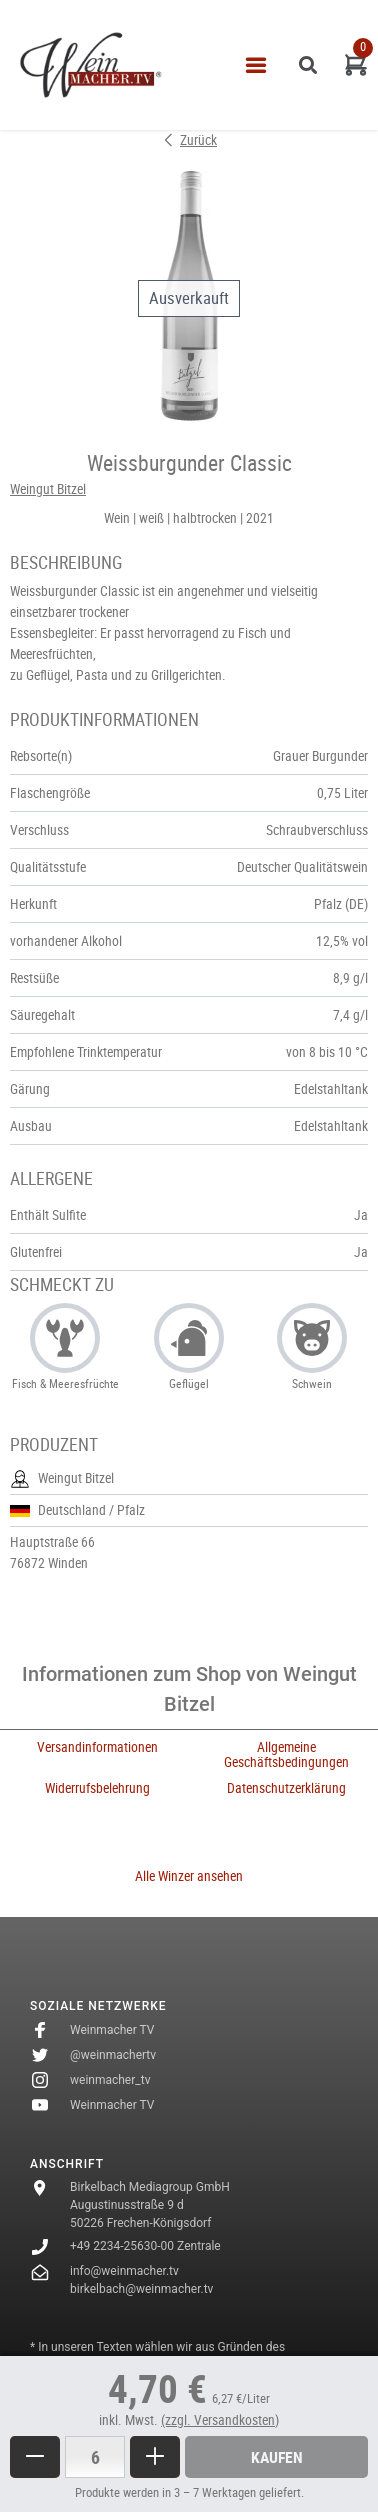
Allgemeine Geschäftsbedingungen (286, 1754)
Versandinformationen (97, 1747)
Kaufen (277, 2457)
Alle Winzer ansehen (189, 1876)
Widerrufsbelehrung (97, 1788)
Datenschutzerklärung (286, 1788)
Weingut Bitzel (48, 489)
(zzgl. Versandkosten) (220, 2420)
